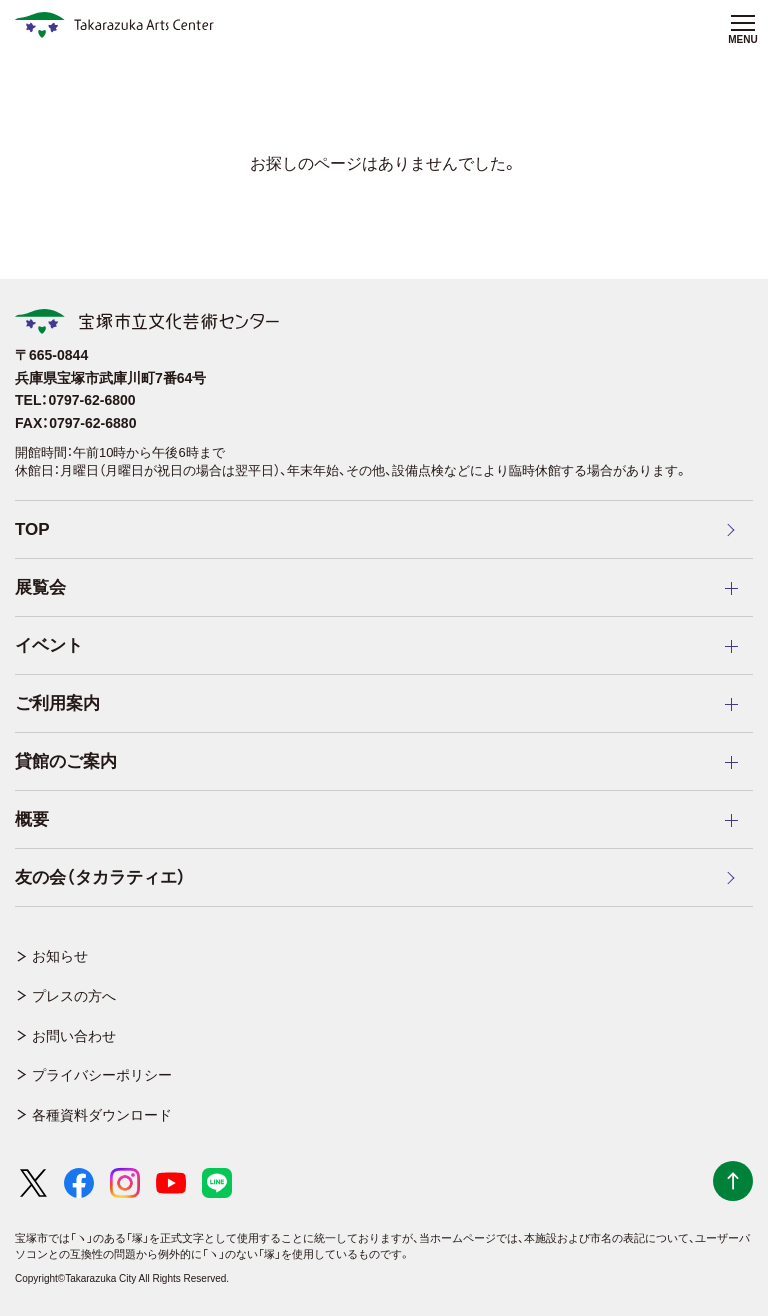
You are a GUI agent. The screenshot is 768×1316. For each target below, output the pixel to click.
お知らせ (60, 956)
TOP (32, 529)
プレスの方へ (74, 996)
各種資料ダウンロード (102, 1115)
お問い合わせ (74, 1036)
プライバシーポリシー (102, 1075)
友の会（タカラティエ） (100, 877)
